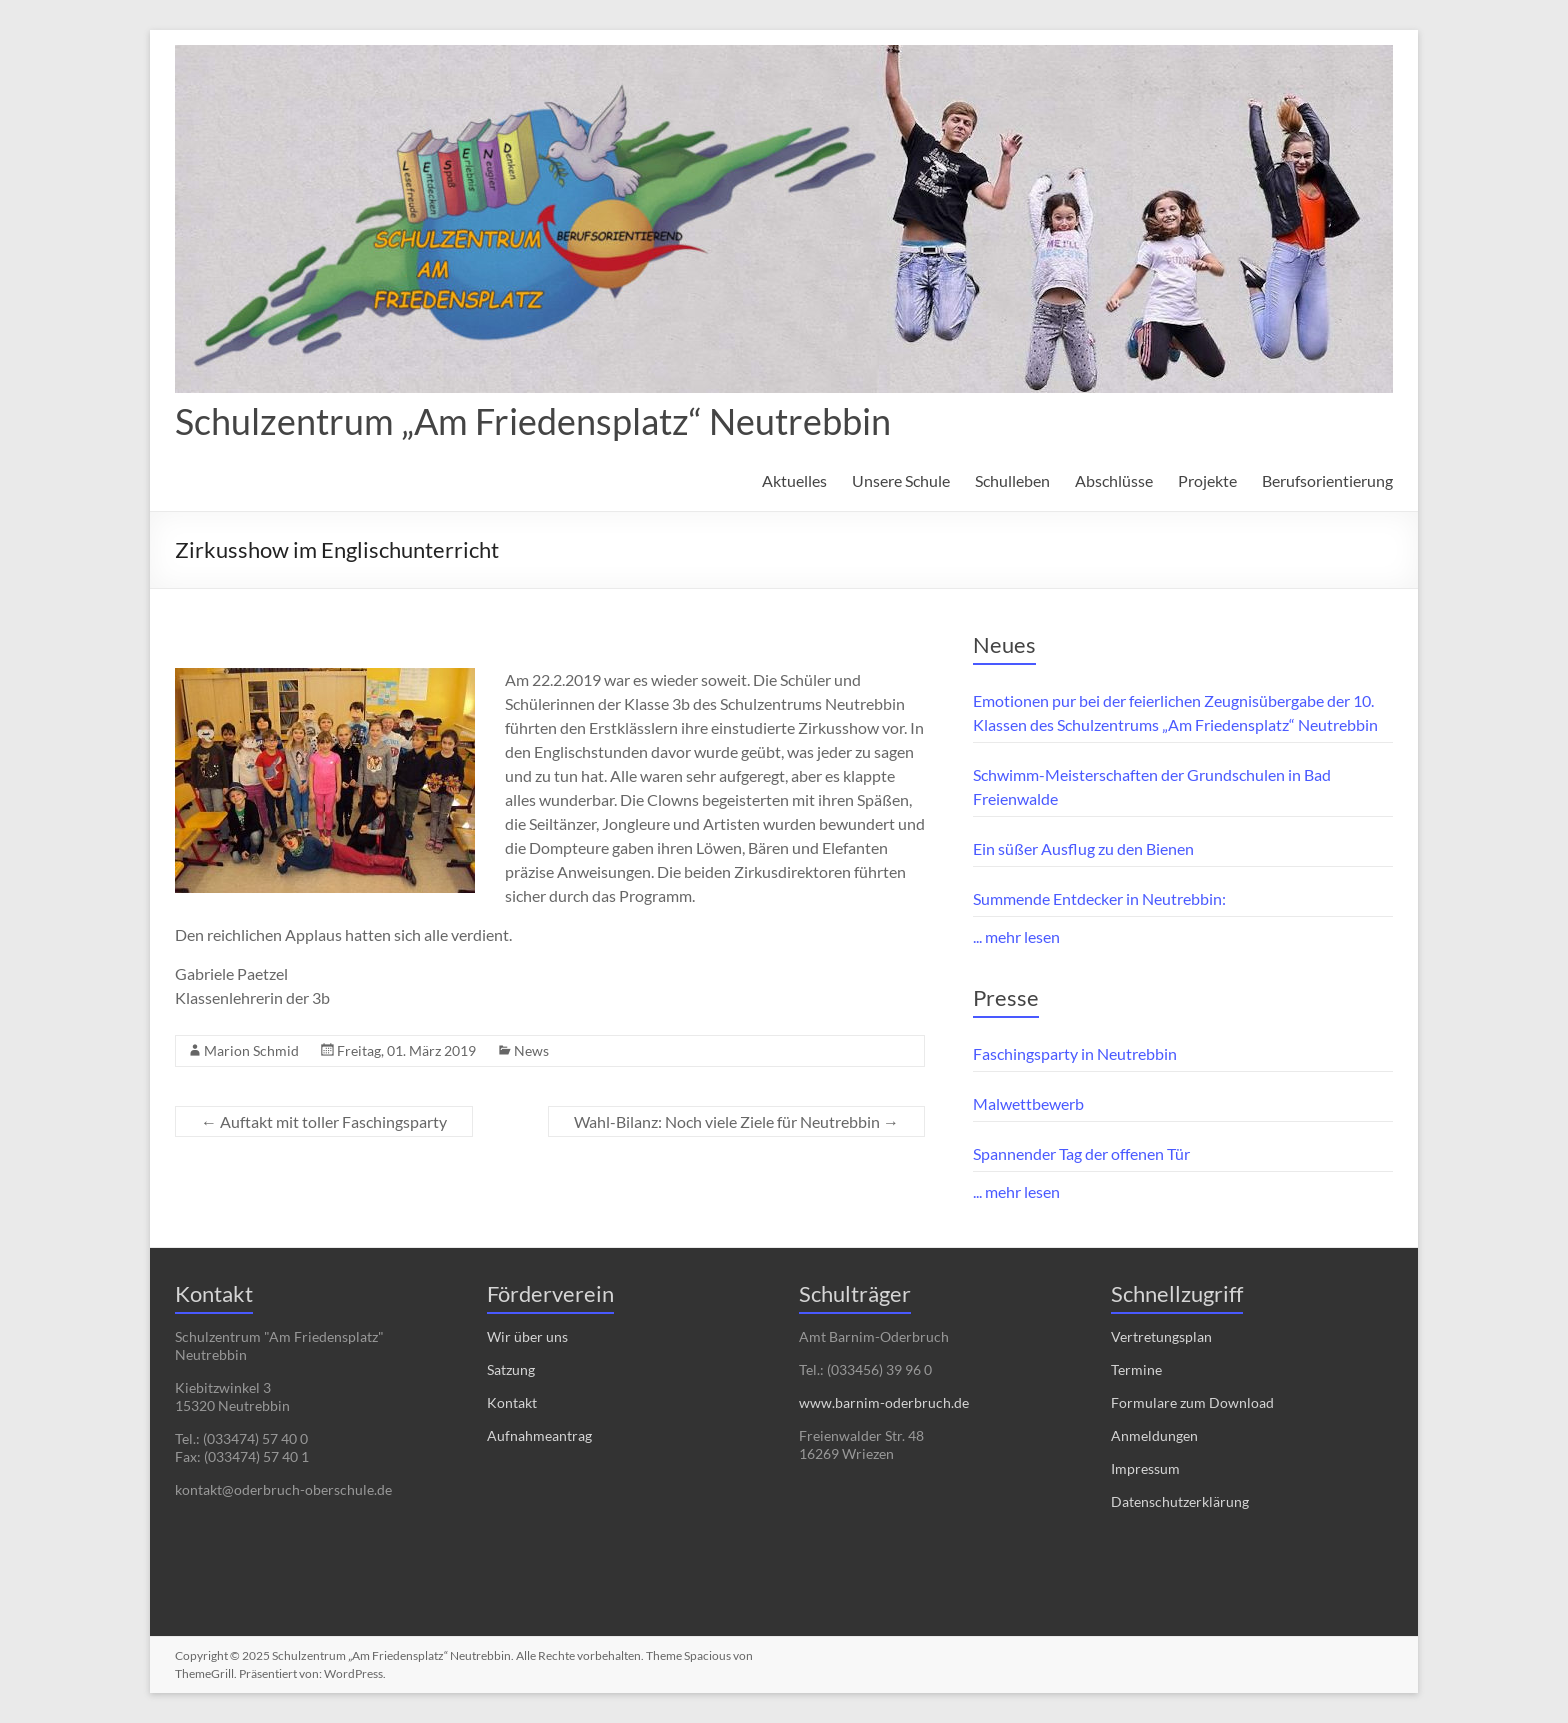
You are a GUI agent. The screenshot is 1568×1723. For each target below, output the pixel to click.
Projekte (1207, 480)
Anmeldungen (1154, 1435)
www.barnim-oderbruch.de (884, 1402)
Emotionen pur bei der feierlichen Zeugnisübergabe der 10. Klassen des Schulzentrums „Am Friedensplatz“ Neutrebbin (1175, 712)
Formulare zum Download (1192, 1402)
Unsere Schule (901, 480)
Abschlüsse (1114, 480)
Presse (1006, 997)
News (531, 1050)
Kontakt (512, 1402)
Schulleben (1012, 480)
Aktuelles (794, 480)
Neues (1004, 644)
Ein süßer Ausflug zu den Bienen (1083, 848)
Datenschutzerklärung (1180, 1501)
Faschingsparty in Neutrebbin (1075, 1053)
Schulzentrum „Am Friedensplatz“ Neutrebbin (533, 421)
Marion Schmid (251, 1050)
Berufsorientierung (1327, 480)
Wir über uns (527, 1336)
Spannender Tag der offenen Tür (1081, 1153)
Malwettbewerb (1028, 1103)
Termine (1136, 1369)
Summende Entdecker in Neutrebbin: (1099, 898)
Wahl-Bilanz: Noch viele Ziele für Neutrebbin (736, 1121)
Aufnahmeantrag (539, 1435)
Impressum (1145, 1468)
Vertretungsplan (1161, 1336)
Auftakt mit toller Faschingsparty (324, 1121)
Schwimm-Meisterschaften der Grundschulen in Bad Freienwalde (1152, 786)
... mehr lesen (1016, 936)
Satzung (511, 1369)
